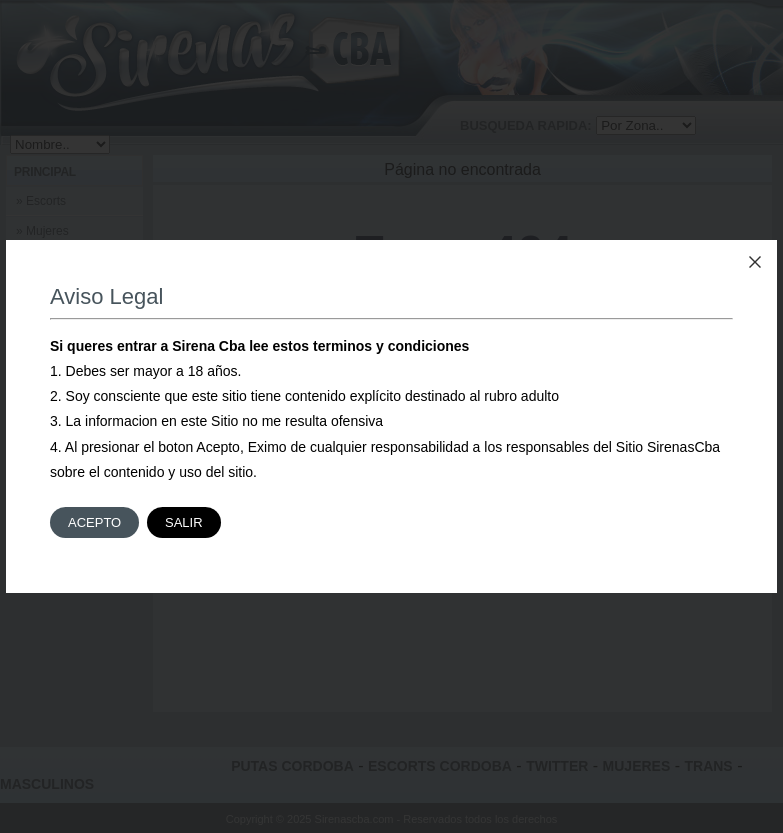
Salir (184, 522)
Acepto (94, 522)
